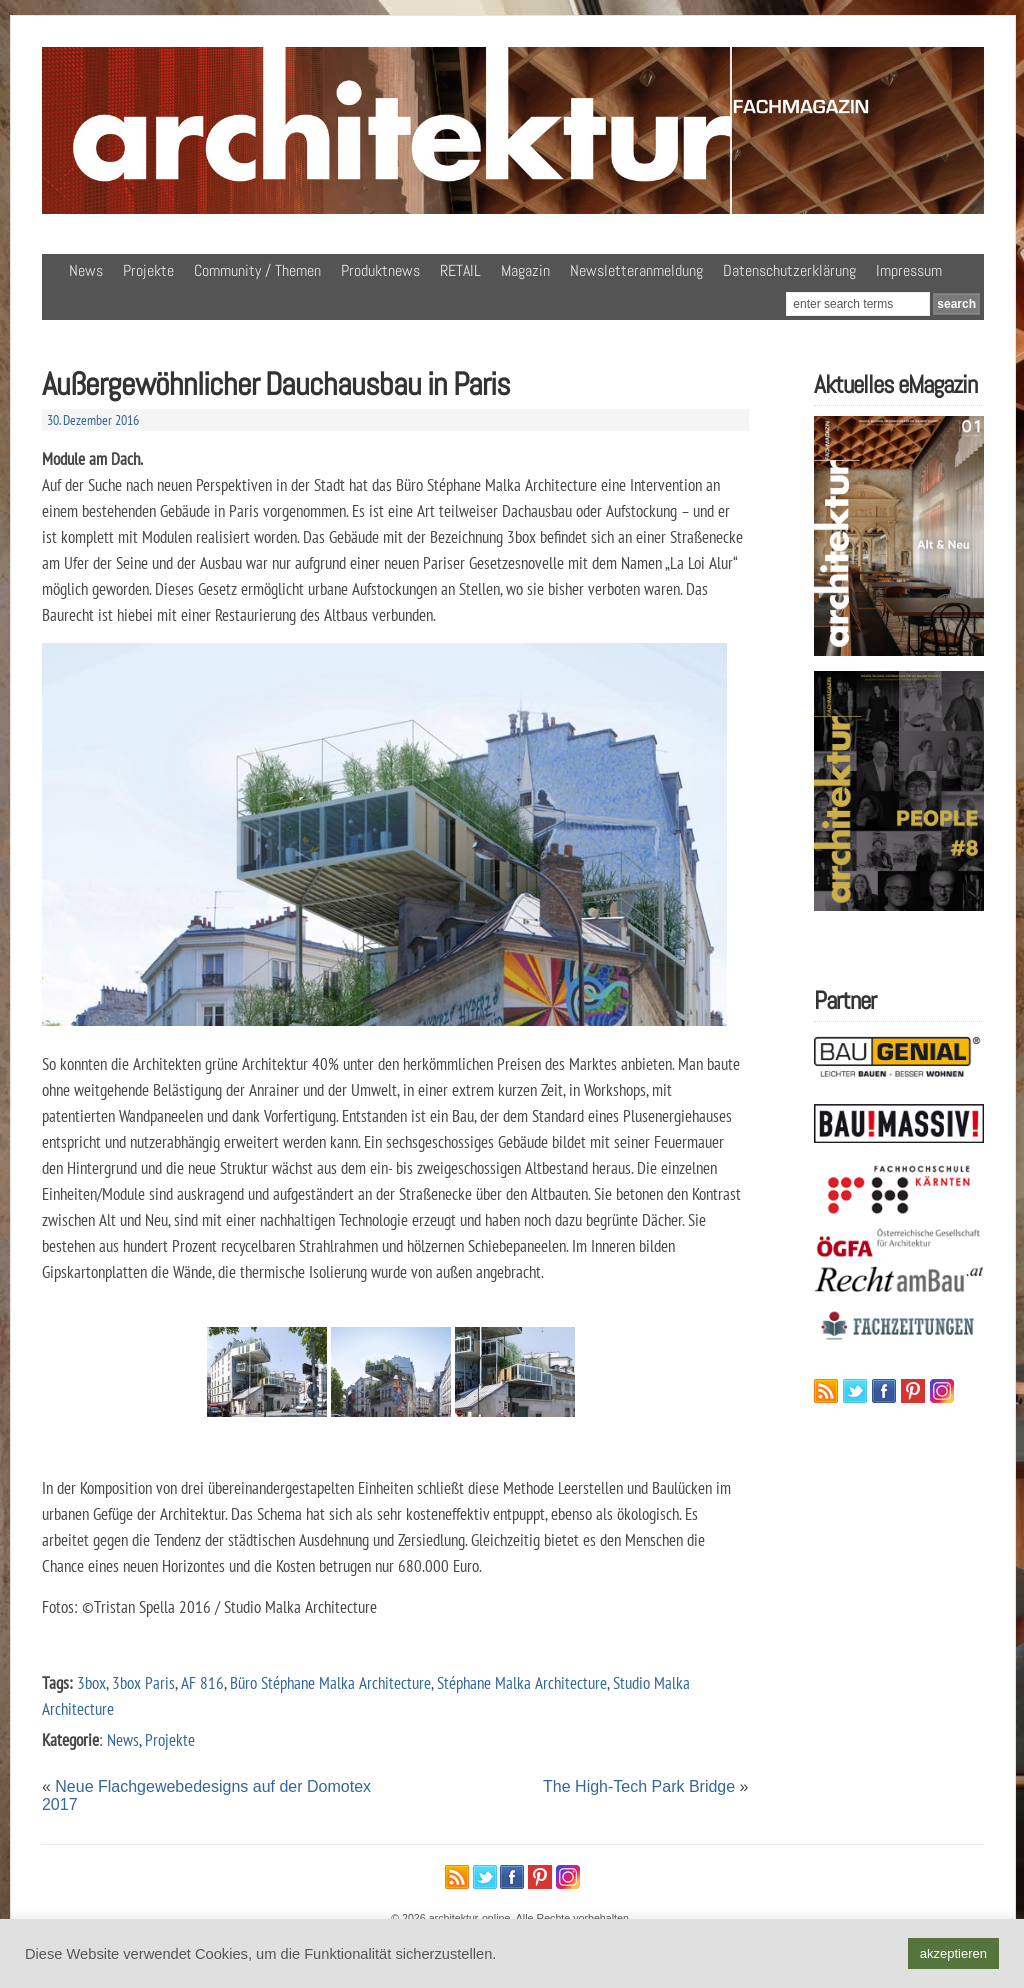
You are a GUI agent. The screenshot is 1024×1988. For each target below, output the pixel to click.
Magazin (525, 270)
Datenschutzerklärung (789, 270)
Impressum (909, 270)
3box (91, 1682)
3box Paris (143, 1682)
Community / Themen (257, 270)
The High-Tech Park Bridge (639, 1786)
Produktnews (380, 270)
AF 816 (202, 1682)
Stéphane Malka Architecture (522, 1682)
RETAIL (460, 270)
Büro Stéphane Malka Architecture (330, 1682)
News (86, 270)
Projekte (148, 270)
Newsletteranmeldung (636, 270)
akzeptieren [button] (953, 1953)
